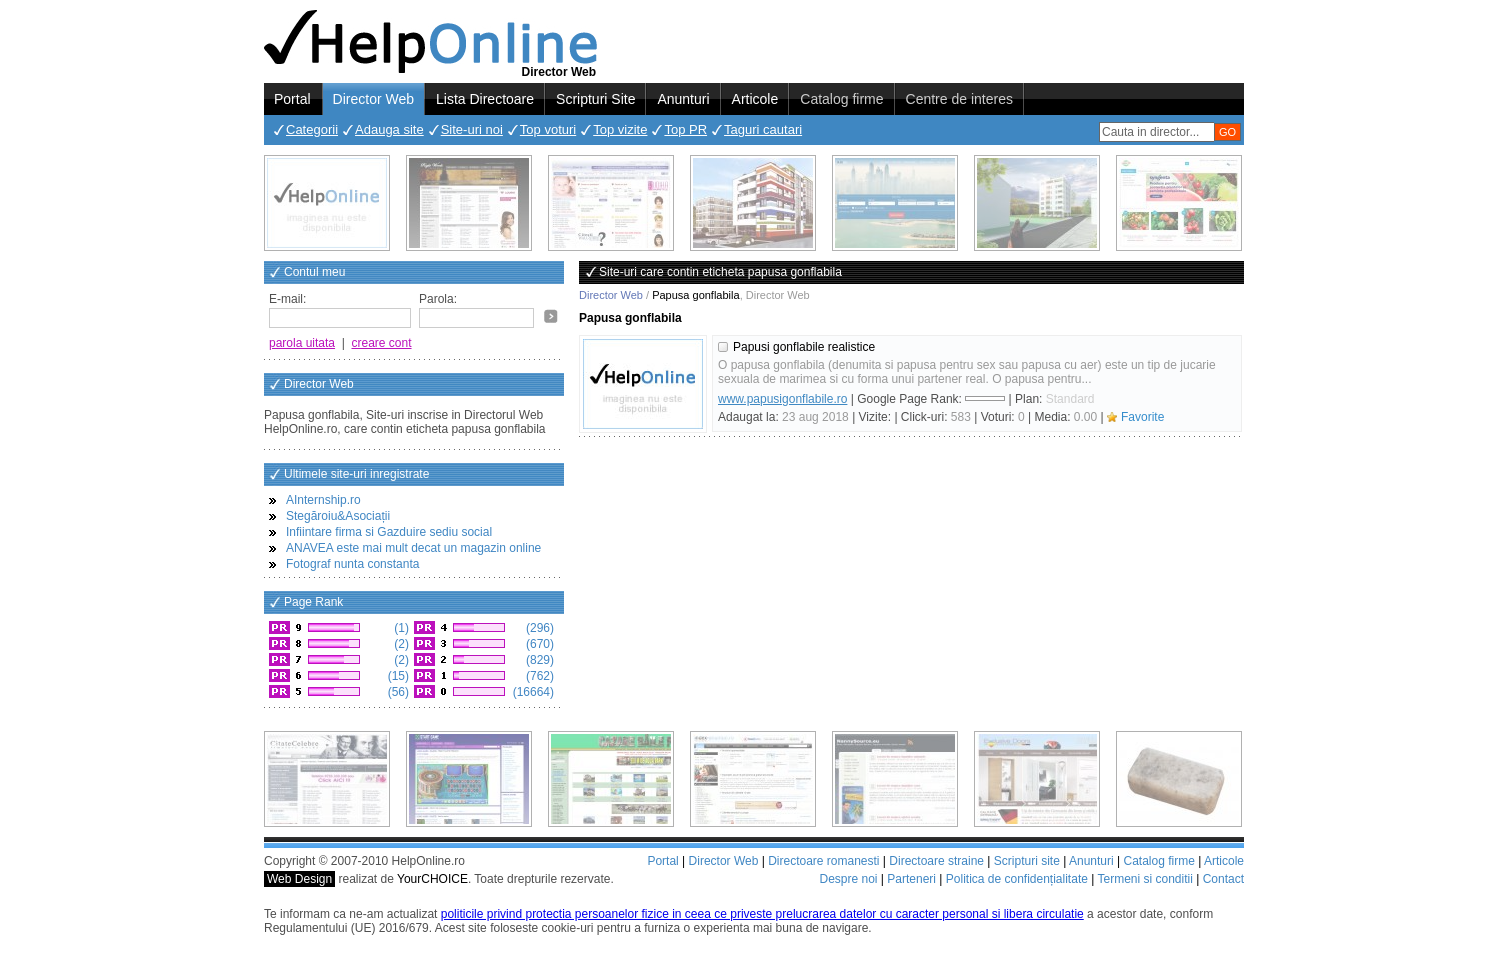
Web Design (299, 879)
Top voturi (548, 129)
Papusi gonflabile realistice (804, 347)
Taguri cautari (763, 129)
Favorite (1142, 417)
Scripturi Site (595, 99)
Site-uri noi (472, 129)
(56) (396, 692)
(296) (538, 628)
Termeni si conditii (1144, 879)
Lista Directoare (485, 99)
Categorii (312, 129)
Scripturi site (1027, 861)
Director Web (373, 99)
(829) (538, 660)
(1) (400, 628)
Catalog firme (841, 99)
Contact (1223, 879)
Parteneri (911, 879)
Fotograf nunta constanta (352, 564)
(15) (396, 676)
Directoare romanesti (823, 861)
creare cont (382, 343)
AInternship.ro (323, 500)
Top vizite (620, 129)
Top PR (685, 129)
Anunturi (683, 99)
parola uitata (302, 343)
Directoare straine (936, 861)
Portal (292, 99)
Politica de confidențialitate (1017, 879)
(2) (400, 644)
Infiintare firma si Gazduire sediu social (389, 532)
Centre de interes (959, 99)
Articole (755, 99)
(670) (538, 644)
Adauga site (389, 129)
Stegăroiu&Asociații (338, 516)
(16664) (531, 692)
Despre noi (848, 879)
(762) (538, 676)
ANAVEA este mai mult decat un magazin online (413, 548)
